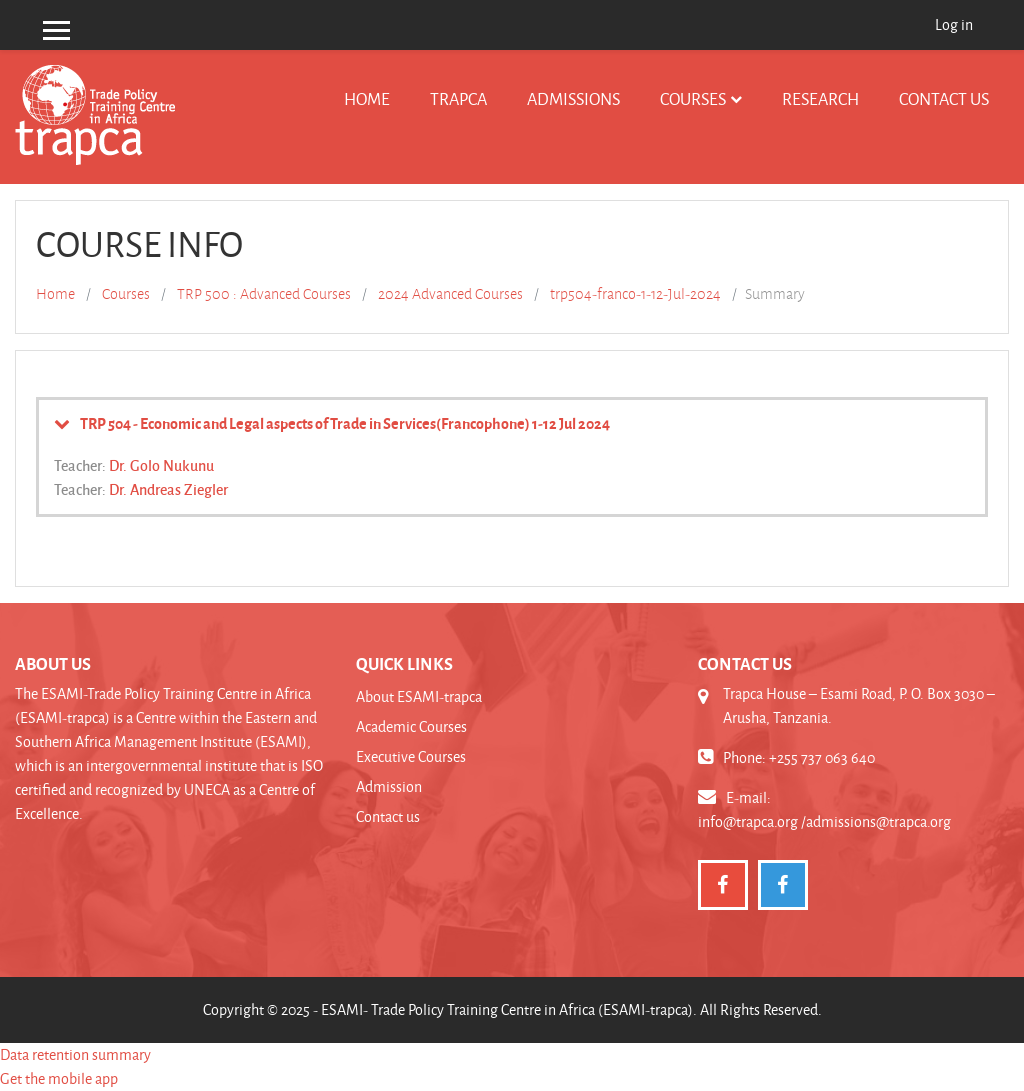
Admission (389, 786)
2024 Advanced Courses (450, 294)
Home (367, 98)
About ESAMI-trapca (419, 696)
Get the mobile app (59, 1078)
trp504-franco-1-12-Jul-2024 (635, 294)
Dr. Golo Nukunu (161, 465)
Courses (693, 98)
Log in (954, 24)
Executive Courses (411, 756)
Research (820, 98)
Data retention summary (75, 1054)
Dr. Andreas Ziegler (168, 489)
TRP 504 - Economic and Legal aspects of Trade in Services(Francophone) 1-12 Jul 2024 (345, 423)
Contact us (944, 98)
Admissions (573, 98)
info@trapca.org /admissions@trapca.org (824, 821)
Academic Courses (411, 726)
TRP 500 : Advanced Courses (264, 294)
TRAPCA (458, 98)
